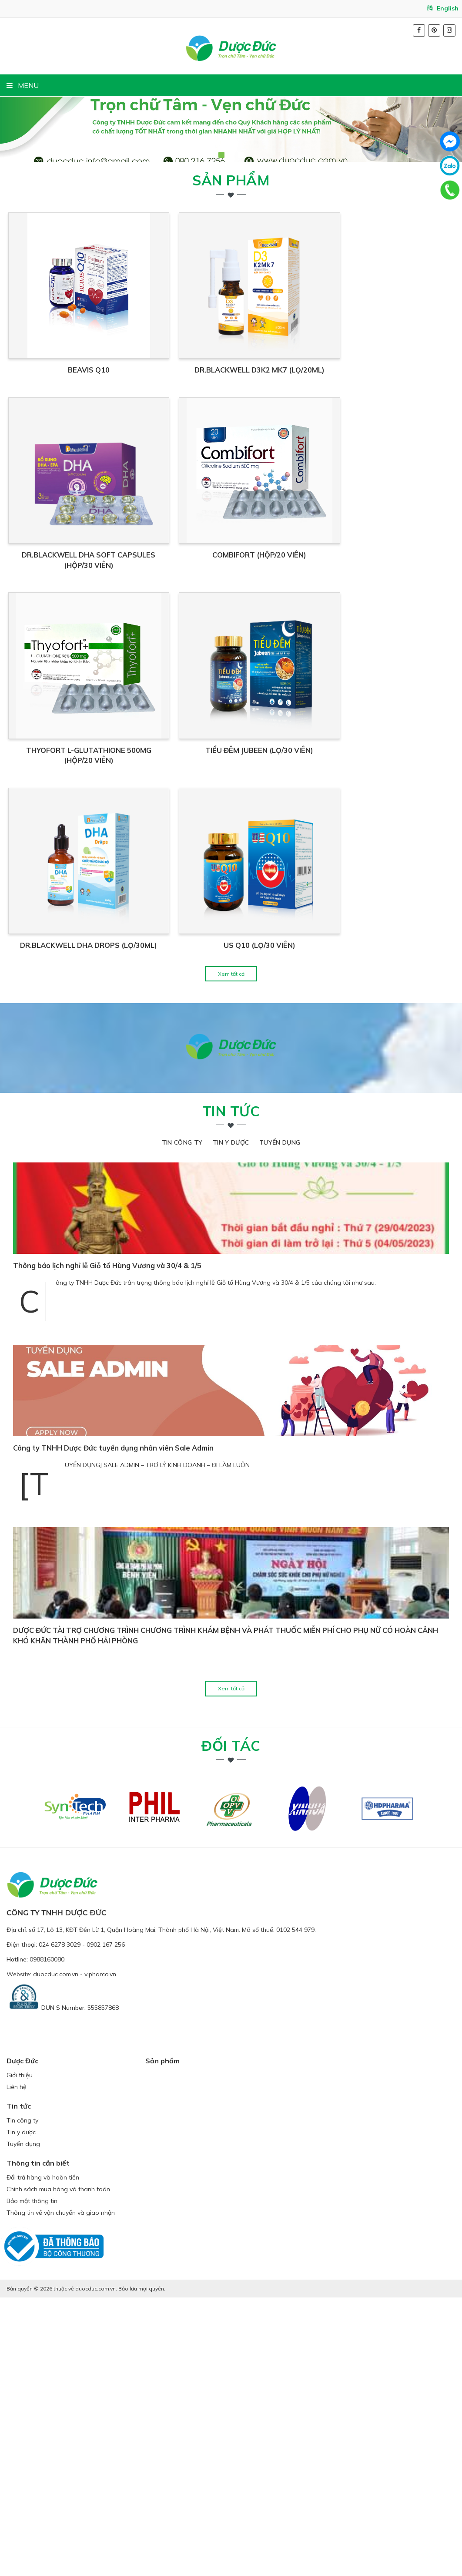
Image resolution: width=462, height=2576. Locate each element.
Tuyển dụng (279, 1421)
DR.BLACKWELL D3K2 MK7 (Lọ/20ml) (345, 444)
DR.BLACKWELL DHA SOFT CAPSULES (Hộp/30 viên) (117, 704)
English (443, 8)
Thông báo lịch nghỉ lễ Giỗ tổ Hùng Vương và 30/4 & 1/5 (107, 1544)
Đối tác (231, 2024)
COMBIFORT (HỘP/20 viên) (345, 704)
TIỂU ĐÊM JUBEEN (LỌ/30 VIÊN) (345, 964)
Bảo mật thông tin (32, 2479)
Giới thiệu (20, 2354)
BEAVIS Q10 (117, 444)
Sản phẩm (231, 180)
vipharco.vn (100, 2253)
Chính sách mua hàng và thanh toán (58, 2468)
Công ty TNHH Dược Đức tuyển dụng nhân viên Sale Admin (113, 1727)
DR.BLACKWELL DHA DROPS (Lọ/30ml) (117, 1224)
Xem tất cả (231, 1252)
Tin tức (231, 1389)
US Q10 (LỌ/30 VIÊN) (345, 1224)
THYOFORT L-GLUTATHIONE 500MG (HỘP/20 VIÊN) (117, 964)
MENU (23, 85)
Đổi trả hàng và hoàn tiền (43, 2456)
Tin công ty (182, 1421)
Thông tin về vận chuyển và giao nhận (61, 2491)
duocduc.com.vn (55, 2253)
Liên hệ (17, 2366)
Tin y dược (231, 1421)
